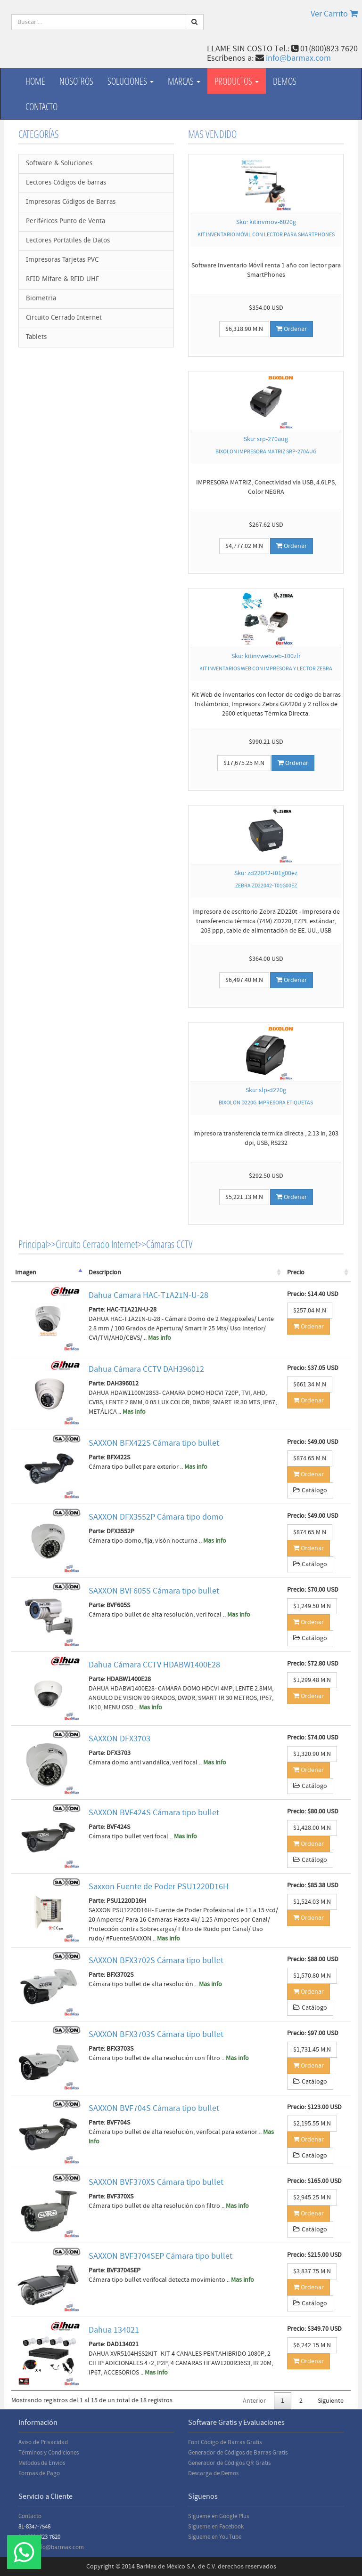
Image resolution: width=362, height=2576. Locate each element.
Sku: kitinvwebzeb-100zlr (266, 656)
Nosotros (76, 81)
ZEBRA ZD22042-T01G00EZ (266, 885)
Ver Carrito (334, 13)
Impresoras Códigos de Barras (70, 202)
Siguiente (331, 2401)
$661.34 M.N (309, 1384)
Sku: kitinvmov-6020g (266, 222)
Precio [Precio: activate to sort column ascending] (295, 1272)
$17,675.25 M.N (243, 763)
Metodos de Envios (41, 2463)
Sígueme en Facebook (216, 2526)
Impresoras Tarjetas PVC (62, 260)
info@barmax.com (298, 58)
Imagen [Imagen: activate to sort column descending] (25, 1272)
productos (236, 81)
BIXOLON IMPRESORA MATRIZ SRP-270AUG (265, 451)
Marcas (184, 81)
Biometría (41, 298)
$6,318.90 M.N (244, 329)
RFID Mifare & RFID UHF (62, 279)
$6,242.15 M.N (312, 2345)
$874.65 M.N (309, 1458)
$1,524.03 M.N (312, 1902)
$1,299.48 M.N (312, 1680)
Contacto (41, 106)
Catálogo (310, 1490)
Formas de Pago (39, 2473)
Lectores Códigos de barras (66, 182)
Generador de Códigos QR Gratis (229, 2463)
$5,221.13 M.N (244, 1197)
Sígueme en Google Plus (218, 2516)
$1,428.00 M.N (312, 1828)
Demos (284, 81)
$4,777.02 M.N (244, 546)
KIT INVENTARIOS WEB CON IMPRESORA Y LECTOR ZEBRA (265, 668)
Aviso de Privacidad (43, 2442)
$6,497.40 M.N (244, 980)
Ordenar (291, 329)
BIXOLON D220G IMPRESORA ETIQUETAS (266, 1102)
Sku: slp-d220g (266, 1090)
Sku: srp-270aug (266, 439)
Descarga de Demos (213, 2473)
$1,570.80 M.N (312, 1976)
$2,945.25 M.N (312, 2197)
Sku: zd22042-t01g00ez (265, 873)
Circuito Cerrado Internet (64, 318)
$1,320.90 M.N (312, 1754)
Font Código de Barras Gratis (225, 2442)
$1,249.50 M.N (312, 1606)
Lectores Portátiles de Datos (68, 240)
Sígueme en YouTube (214, 2537)
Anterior (254, 2401)
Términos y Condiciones (48, 2452)
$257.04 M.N (309, 1310)
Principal (32, 1244)
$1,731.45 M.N (312, 2049)
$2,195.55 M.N (312, 2123)
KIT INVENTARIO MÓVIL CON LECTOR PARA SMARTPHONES (266, 234)
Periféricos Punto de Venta (65, 221)
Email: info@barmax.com (51, 2547)
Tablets (36, 337)
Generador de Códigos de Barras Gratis (238, 2452)
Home (35, 81)
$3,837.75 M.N (312, 2271)
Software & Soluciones (59, 163)
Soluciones (130, 81)
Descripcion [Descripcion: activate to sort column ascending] (105, 1272)
